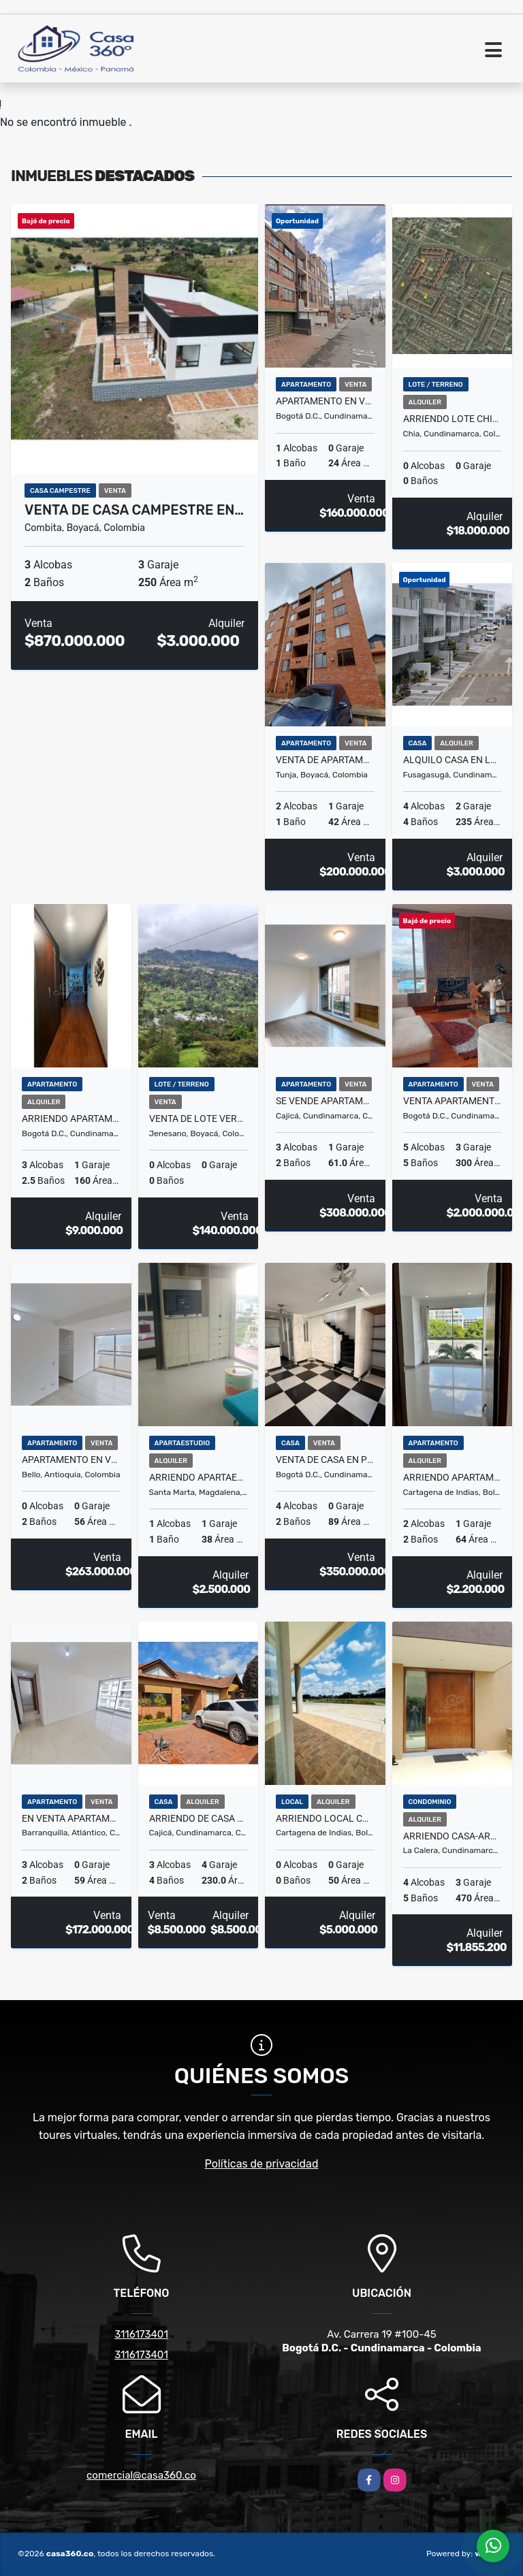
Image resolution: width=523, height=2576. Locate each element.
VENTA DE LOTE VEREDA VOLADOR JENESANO (198, 1118)
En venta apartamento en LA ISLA (71, 1818)
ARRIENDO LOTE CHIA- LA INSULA (452, 418)
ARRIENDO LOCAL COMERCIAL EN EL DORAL (325, 1818)
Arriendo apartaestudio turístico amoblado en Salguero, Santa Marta (198, 1477)
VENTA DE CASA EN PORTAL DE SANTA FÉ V (325, 1459)
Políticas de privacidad (262, 2163)
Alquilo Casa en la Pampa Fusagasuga (452, 759)
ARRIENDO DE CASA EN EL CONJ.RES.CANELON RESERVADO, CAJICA (198, 1818)
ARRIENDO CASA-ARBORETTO (452, 1836)
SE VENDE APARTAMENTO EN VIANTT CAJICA (325, 1100)
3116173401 (141, 2334)
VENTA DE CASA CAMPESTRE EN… (134, 510)
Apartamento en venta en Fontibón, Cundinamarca (325, 401)
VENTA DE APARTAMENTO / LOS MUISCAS (325, 759)
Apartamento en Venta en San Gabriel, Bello (71, 1459)
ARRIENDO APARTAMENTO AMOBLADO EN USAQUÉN (71, 1118)
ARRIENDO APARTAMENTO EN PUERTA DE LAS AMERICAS (452, 1477)
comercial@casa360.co (141, 2475)
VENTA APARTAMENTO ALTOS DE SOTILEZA (452, 1100)
